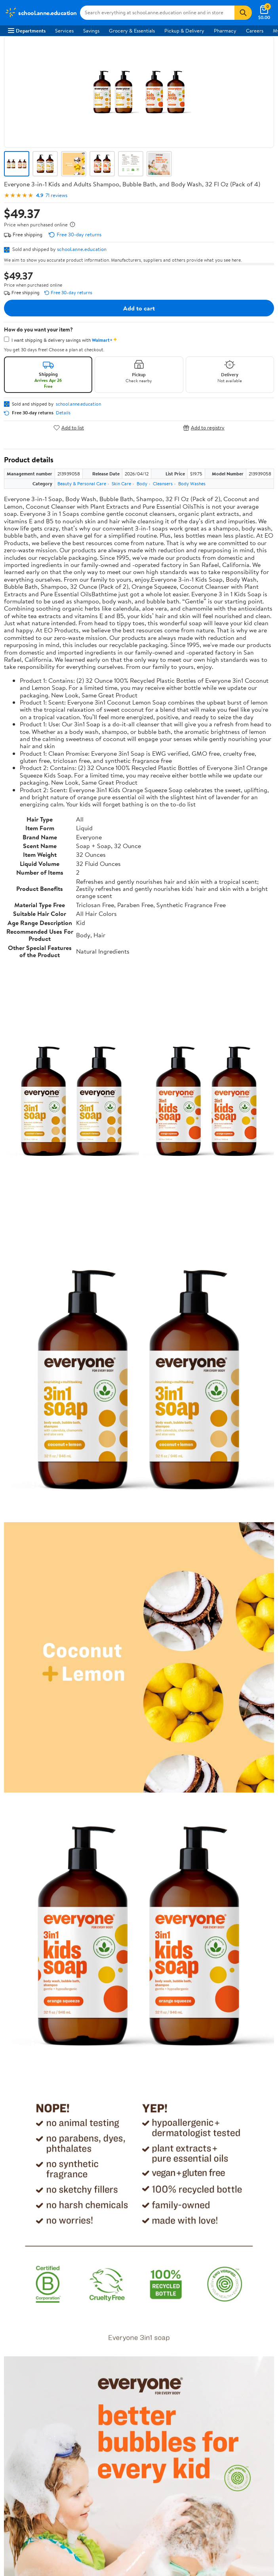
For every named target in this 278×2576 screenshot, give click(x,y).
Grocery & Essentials (132, 30)
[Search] (243, 13)
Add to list (68, 427)
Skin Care (121, 483)
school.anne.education (82, 249)
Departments (27, 30)
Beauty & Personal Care (81, 483)
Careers (254, 30)
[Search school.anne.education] (157, 13)
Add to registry (204, 427)
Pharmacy (225, 30)
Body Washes (192, 483)
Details (63, 413)
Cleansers (163, 483)
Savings (91, 30)
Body (142, 483)
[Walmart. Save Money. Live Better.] (41, 12)
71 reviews (56, 195)
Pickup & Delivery (184, 30)
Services (64, 30)
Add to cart (139, 308)
